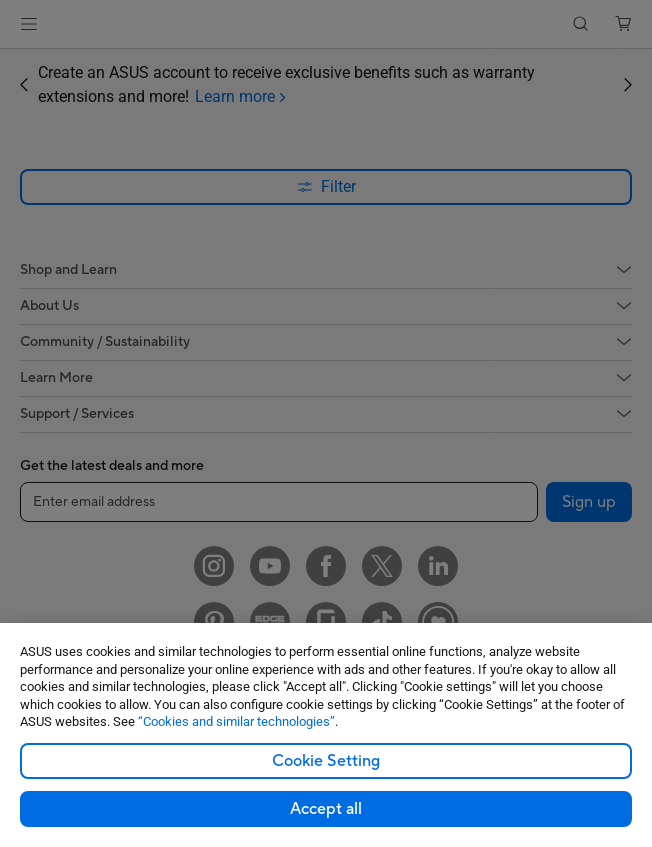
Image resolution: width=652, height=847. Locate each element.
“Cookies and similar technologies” (236, 721)
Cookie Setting (326, 761)
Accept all (326, 809)
